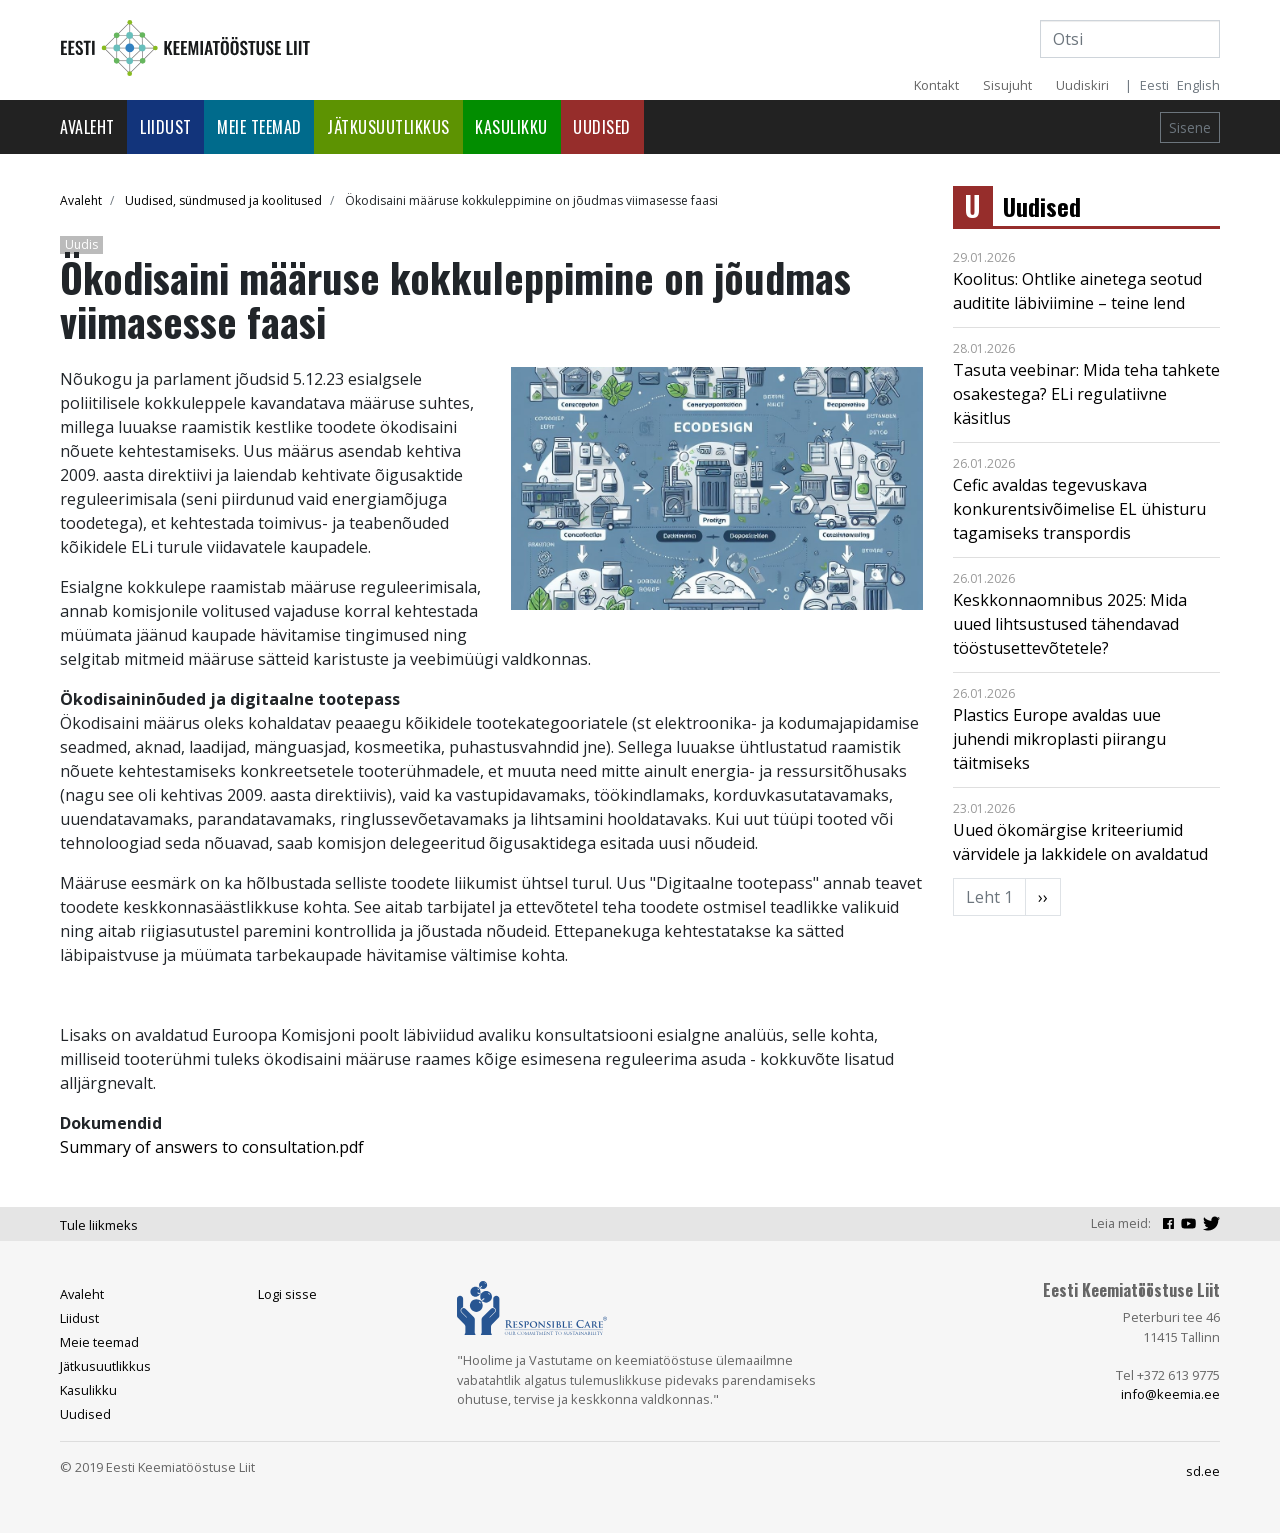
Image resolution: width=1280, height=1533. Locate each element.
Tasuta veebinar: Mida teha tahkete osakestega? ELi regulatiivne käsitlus (1086, 394)
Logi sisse (287, 1294)
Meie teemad (259, 127)
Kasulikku (511, 127)
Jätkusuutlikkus (388, 127)
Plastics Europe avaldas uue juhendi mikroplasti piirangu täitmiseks (1059, 739)
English (1198, 85)
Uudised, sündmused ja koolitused (223, 200)
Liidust (166, 127)
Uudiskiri (1082, 85)
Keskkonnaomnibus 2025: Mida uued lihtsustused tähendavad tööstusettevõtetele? (1070, 624)
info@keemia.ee (1170, 1394)
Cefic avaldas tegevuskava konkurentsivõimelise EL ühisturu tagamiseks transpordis (1079, 509)
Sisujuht (1007, 85)
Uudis (81, 244)
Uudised (602, 127)
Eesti (1154, 85)
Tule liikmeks (99, 1225)
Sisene (1190, 127)
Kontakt (936, 85)
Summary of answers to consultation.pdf (212, 1147)
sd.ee (1203, 1471)
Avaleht (87, 127)
